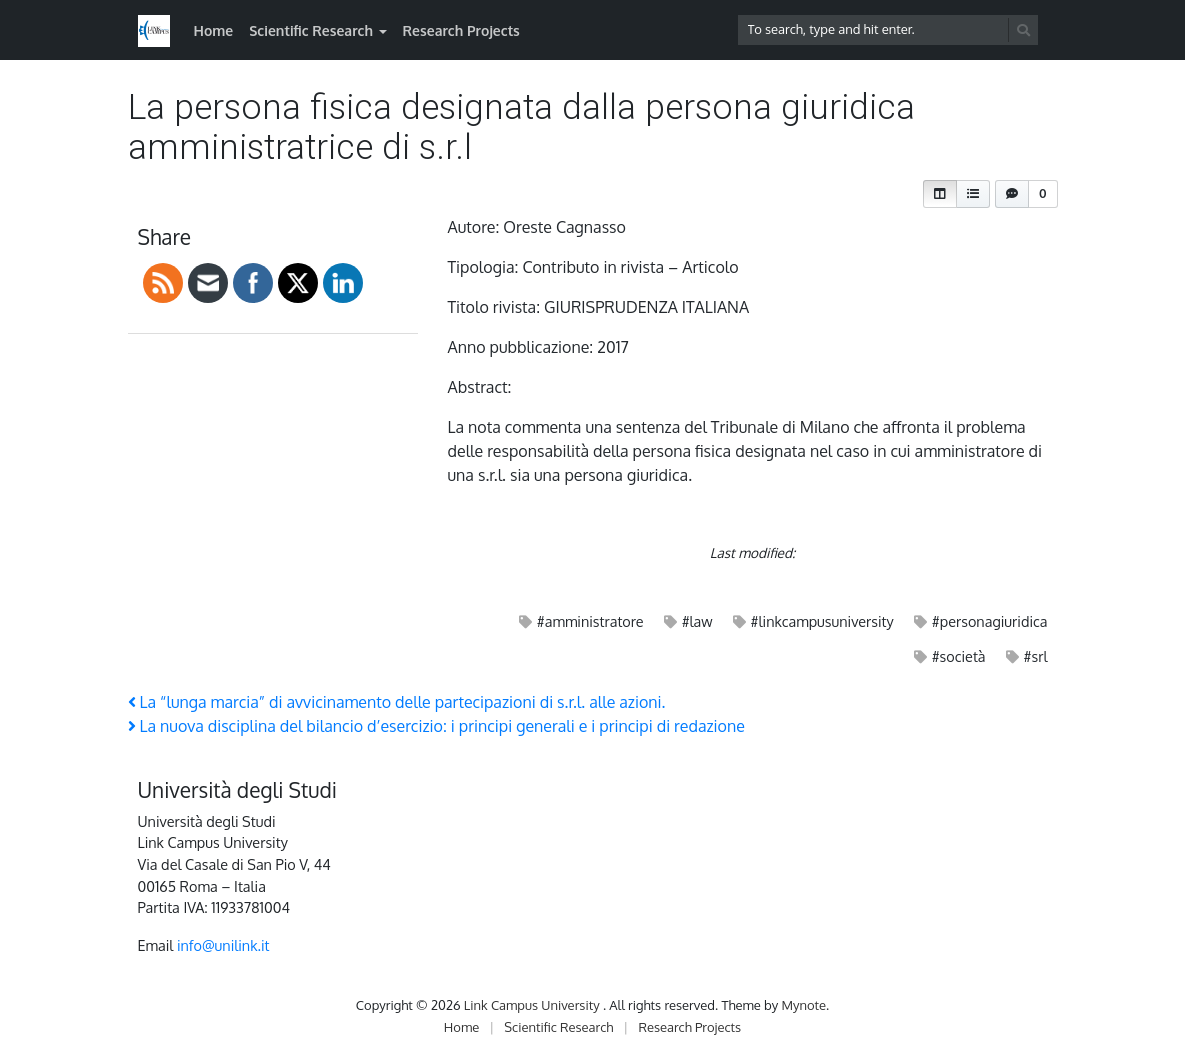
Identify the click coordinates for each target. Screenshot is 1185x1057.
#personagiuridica (990, 621)
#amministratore (590, 621)
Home (214, 30)
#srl (1036, 656)
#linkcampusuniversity (822, 621)
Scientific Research (311, 30)
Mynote (803, 1005)
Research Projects (461, 30)
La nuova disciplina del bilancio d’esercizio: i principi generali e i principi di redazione (436, 726)
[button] (940, 194)
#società (959, 656)
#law (697, 621)
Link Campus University (533, 1005)
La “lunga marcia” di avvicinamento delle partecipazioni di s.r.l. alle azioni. (397, 702)
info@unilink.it (223, 945)
